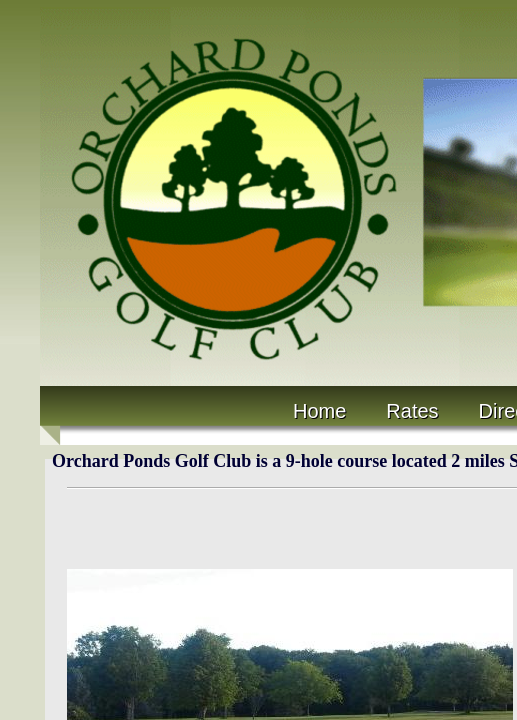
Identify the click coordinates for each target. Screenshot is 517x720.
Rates (412, 411)
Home (319, 411)
